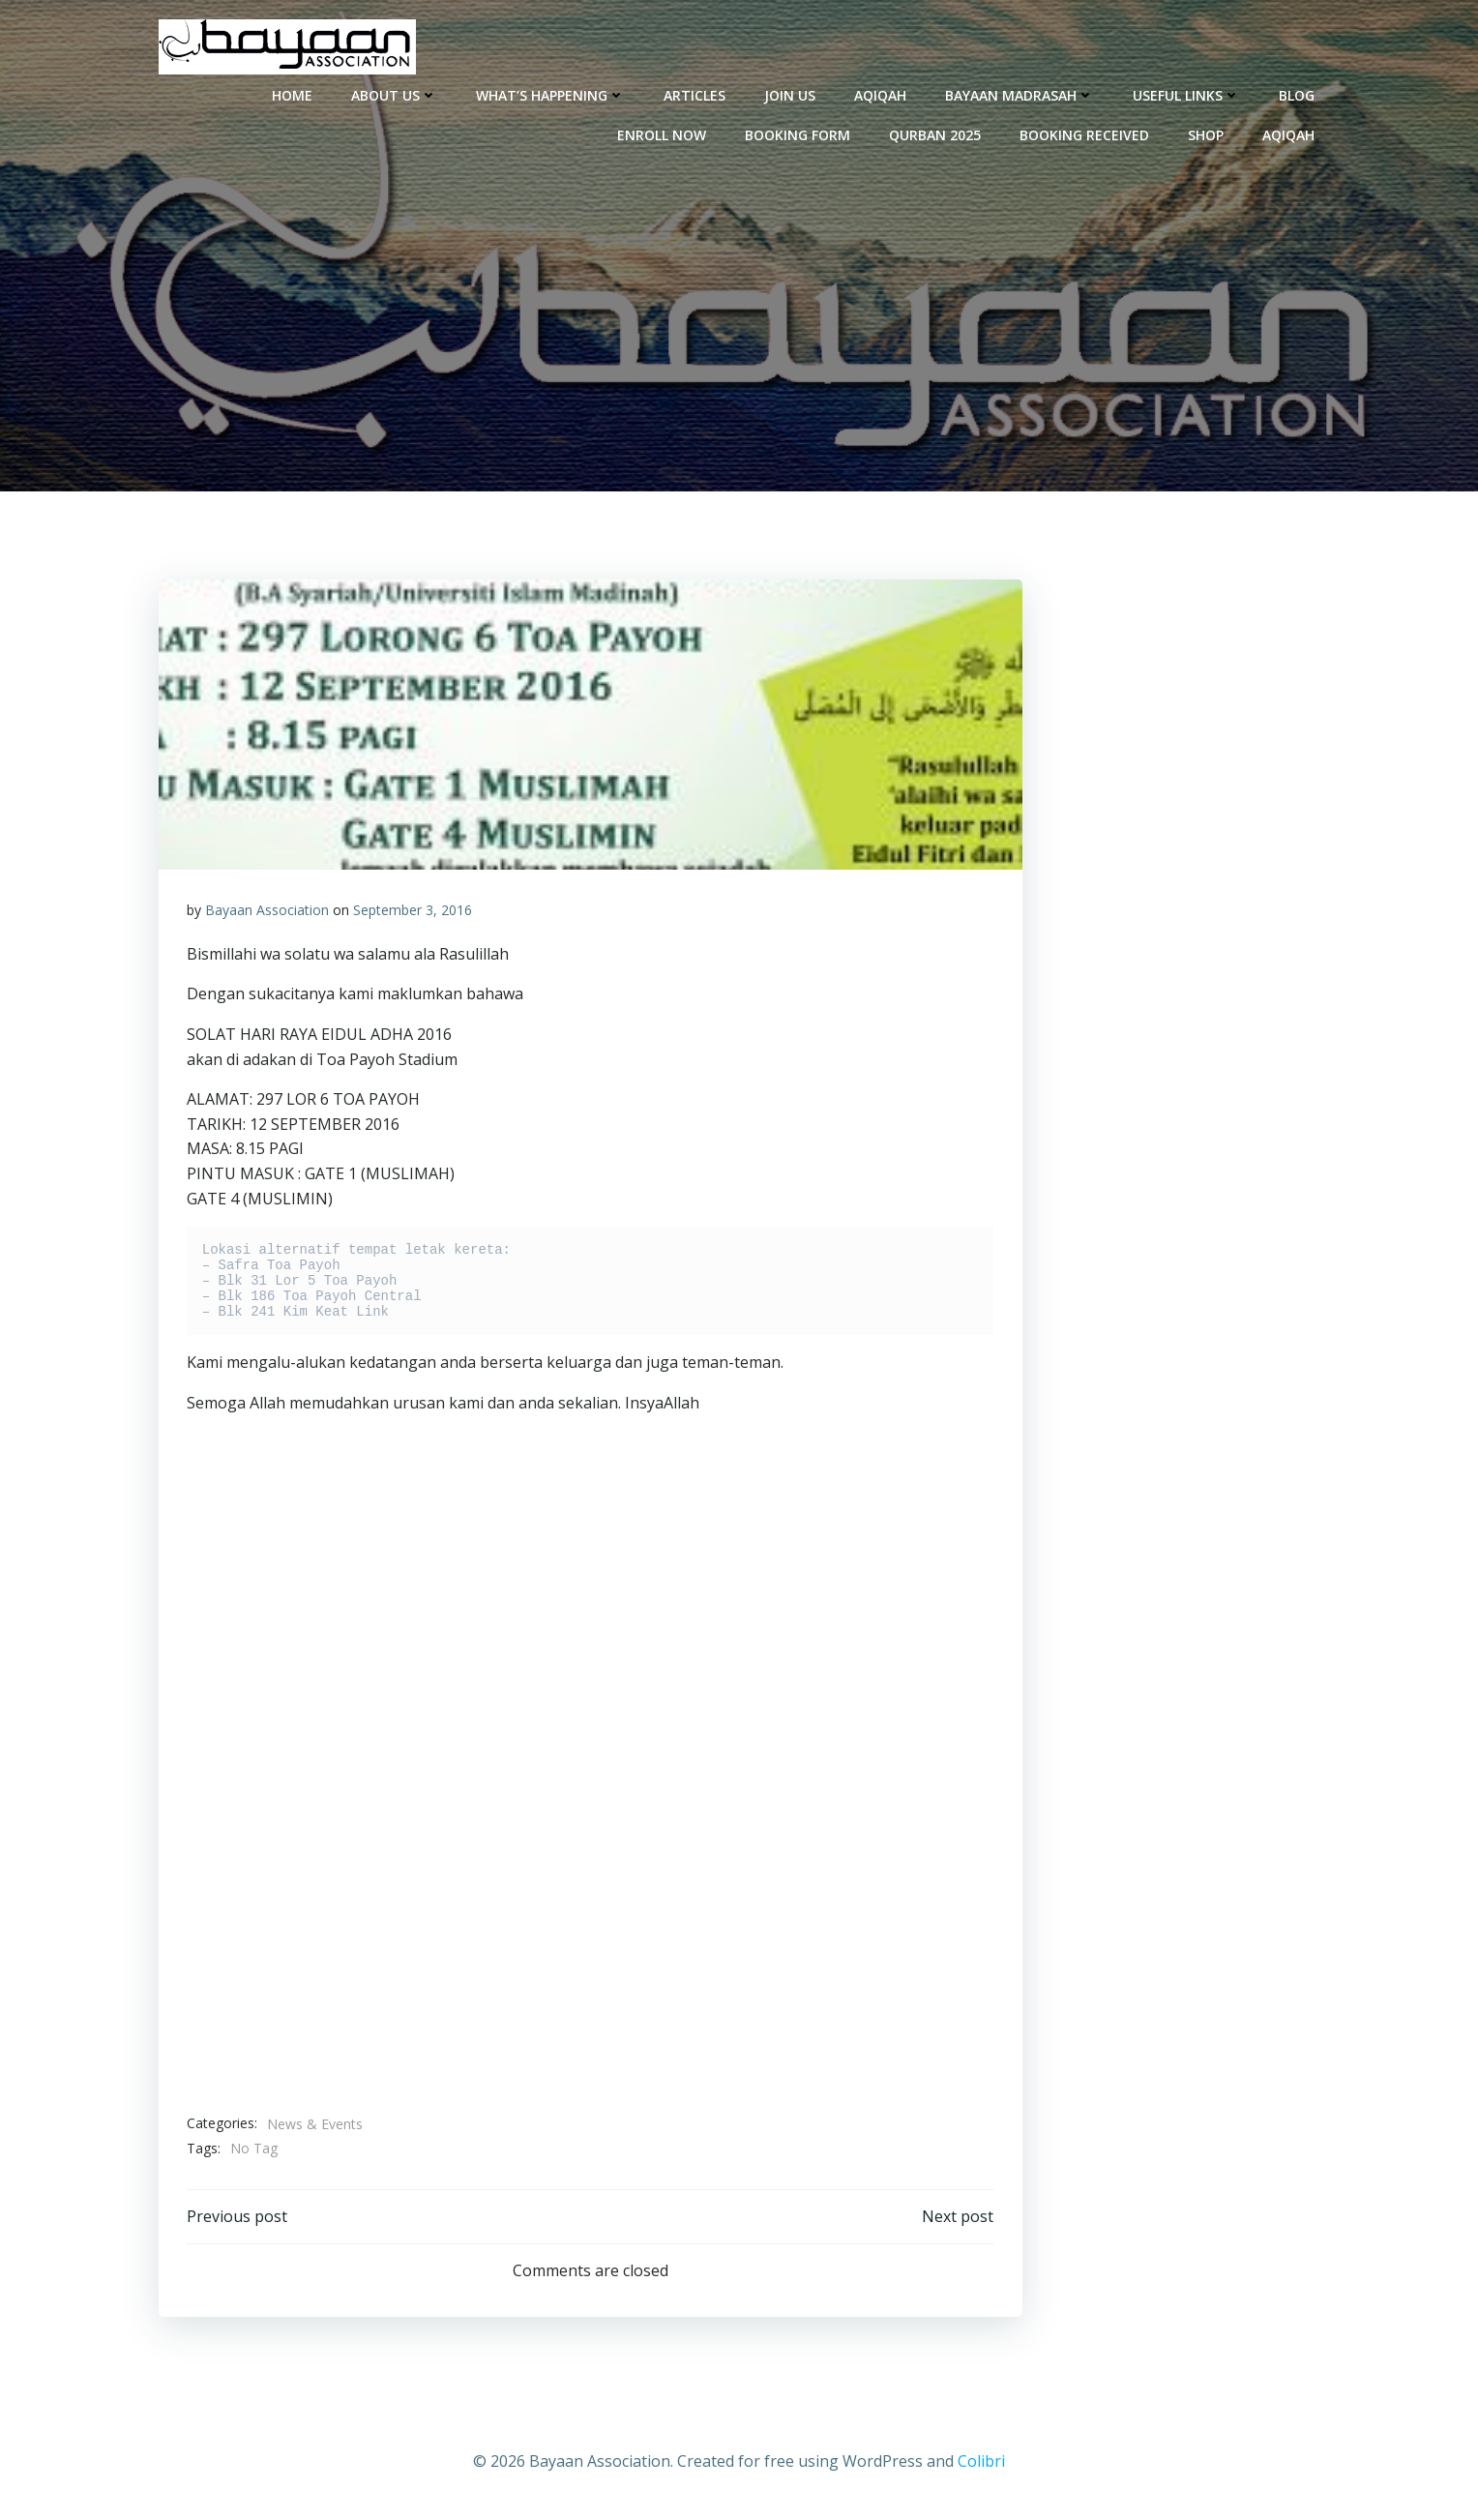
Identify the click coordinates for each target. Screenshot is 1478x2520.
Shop (1207, 134)
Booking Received (1085, 134)
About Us (395, 94)
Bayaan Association (267, 911)
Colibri (981, 2463)
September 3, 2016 (412, 911)
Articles (695, 94)
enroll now (662, 134)
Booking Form (798, 134)
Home (293, 94)
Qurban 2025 (936, 134)
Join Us (790, 94)
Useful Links (1187, 94)
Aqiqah (881, 94)
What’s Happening (551, 94)
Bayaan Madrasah (1020, 94)
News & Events (315, 2124)
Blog (1297, 94)
